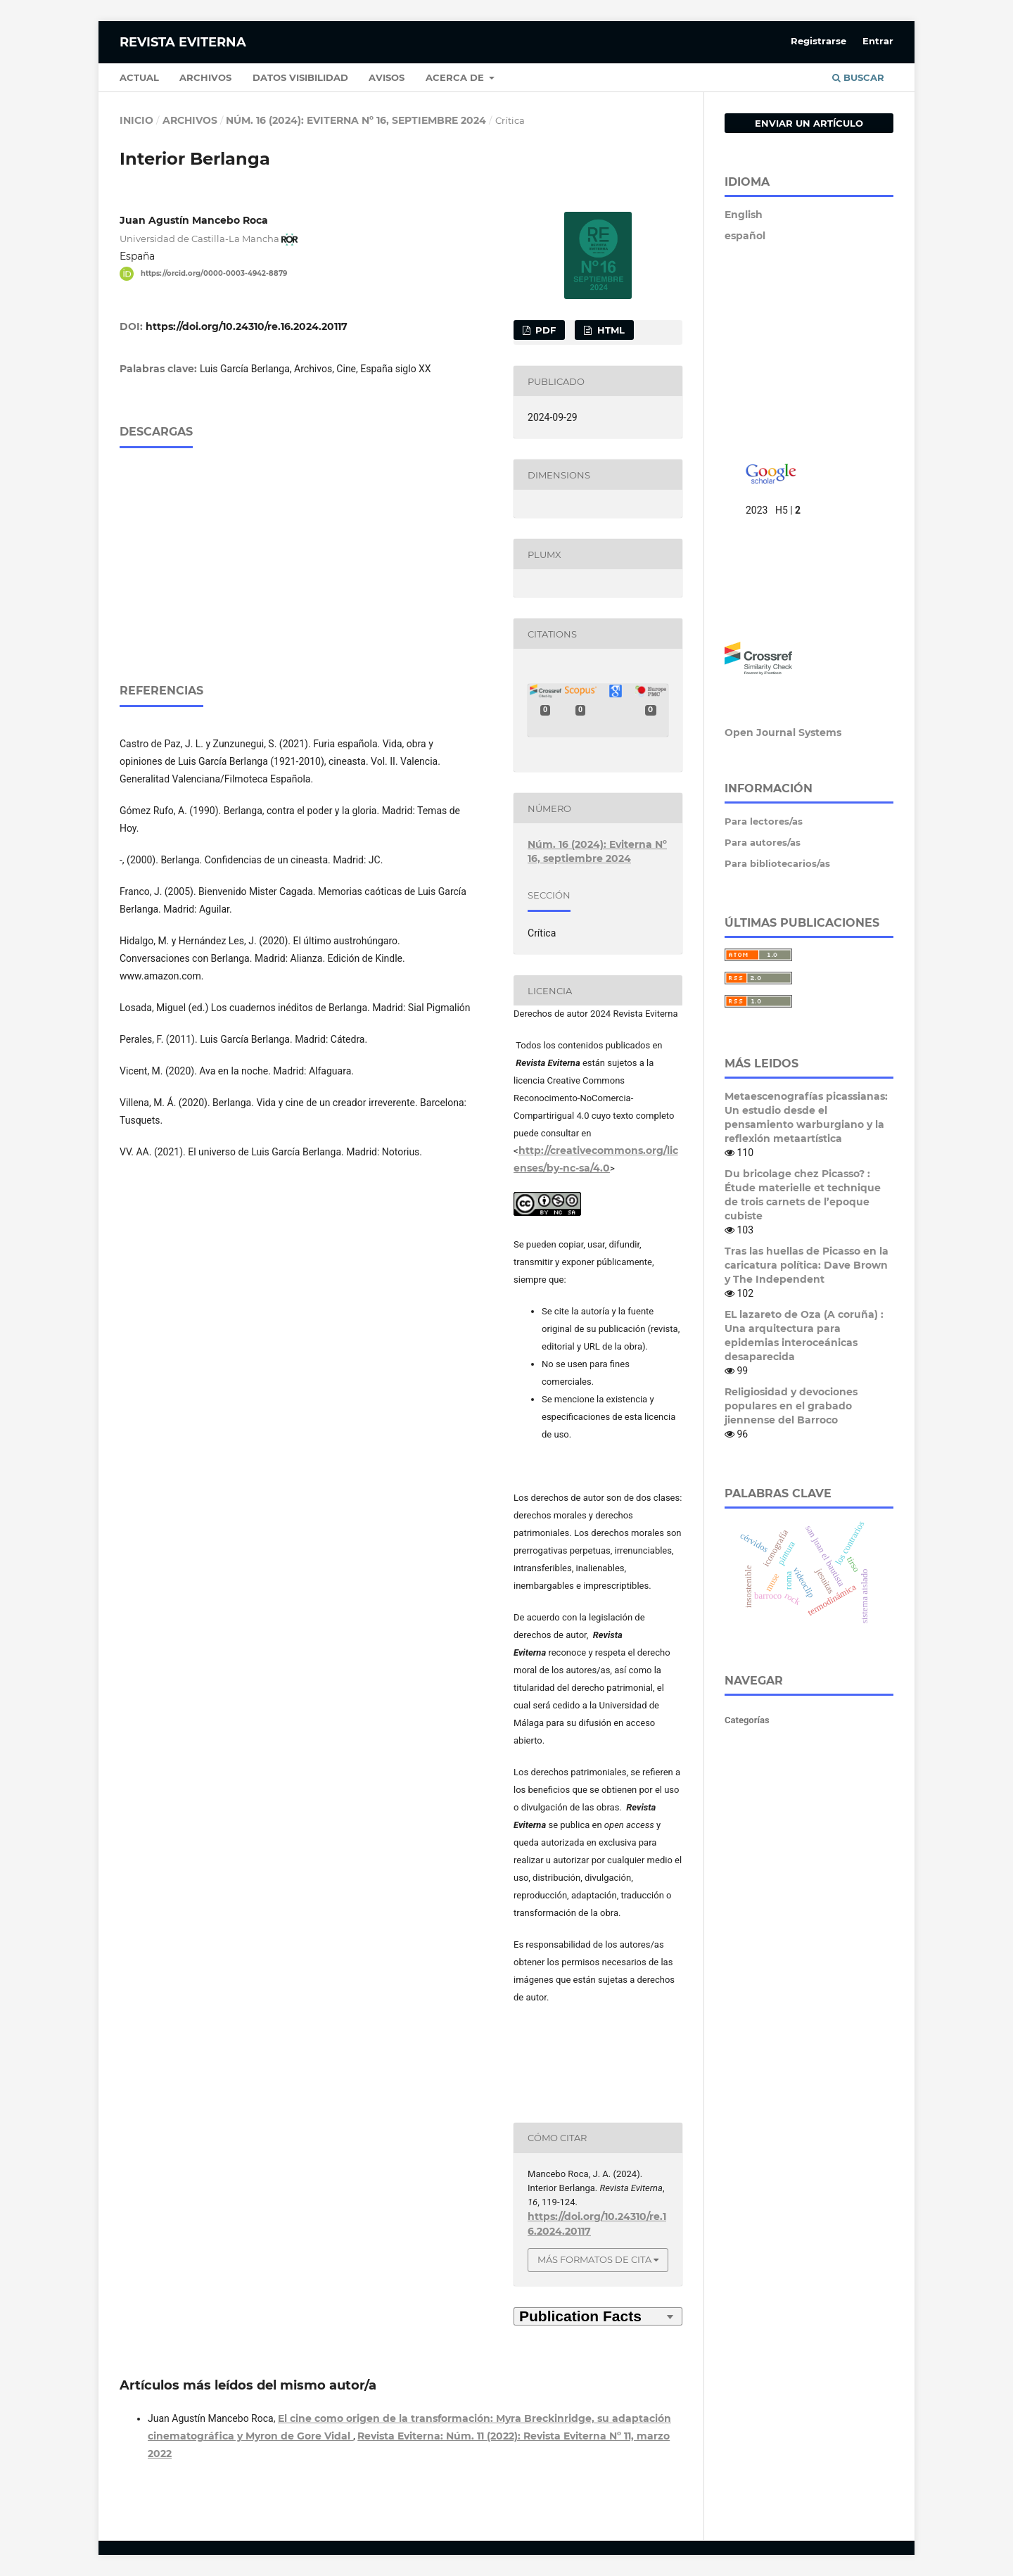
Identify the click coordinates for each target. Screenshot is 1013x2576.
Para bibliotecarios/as (777, 863)
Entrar (877, 40)
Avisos (386, 77)
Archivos (205, 77)
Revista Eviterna (183, 42)
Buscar (858, 77)
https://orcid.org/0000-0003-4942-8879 (214, 273)
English (744, 214)
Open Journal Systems (783, 732)
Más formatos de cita (594, 2259)
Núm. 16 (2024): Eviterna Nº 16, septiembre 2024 (356, 120)
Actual (139, 77)
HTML (609, 330)
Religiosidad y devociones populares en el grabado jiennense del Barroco (791, 1405)
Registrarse (818, 40)
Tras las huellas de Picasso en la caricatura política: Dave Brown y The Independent (806, 1265)
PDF (544, 330)
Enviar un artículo (809, 123)
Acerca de (456, 77)
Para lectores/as (764, 821)
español (745, 235)
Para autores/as (763, 842)
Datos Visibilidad (300, 77)
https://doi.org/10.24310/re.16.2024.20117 (247, 326)
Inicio (136, 120)
